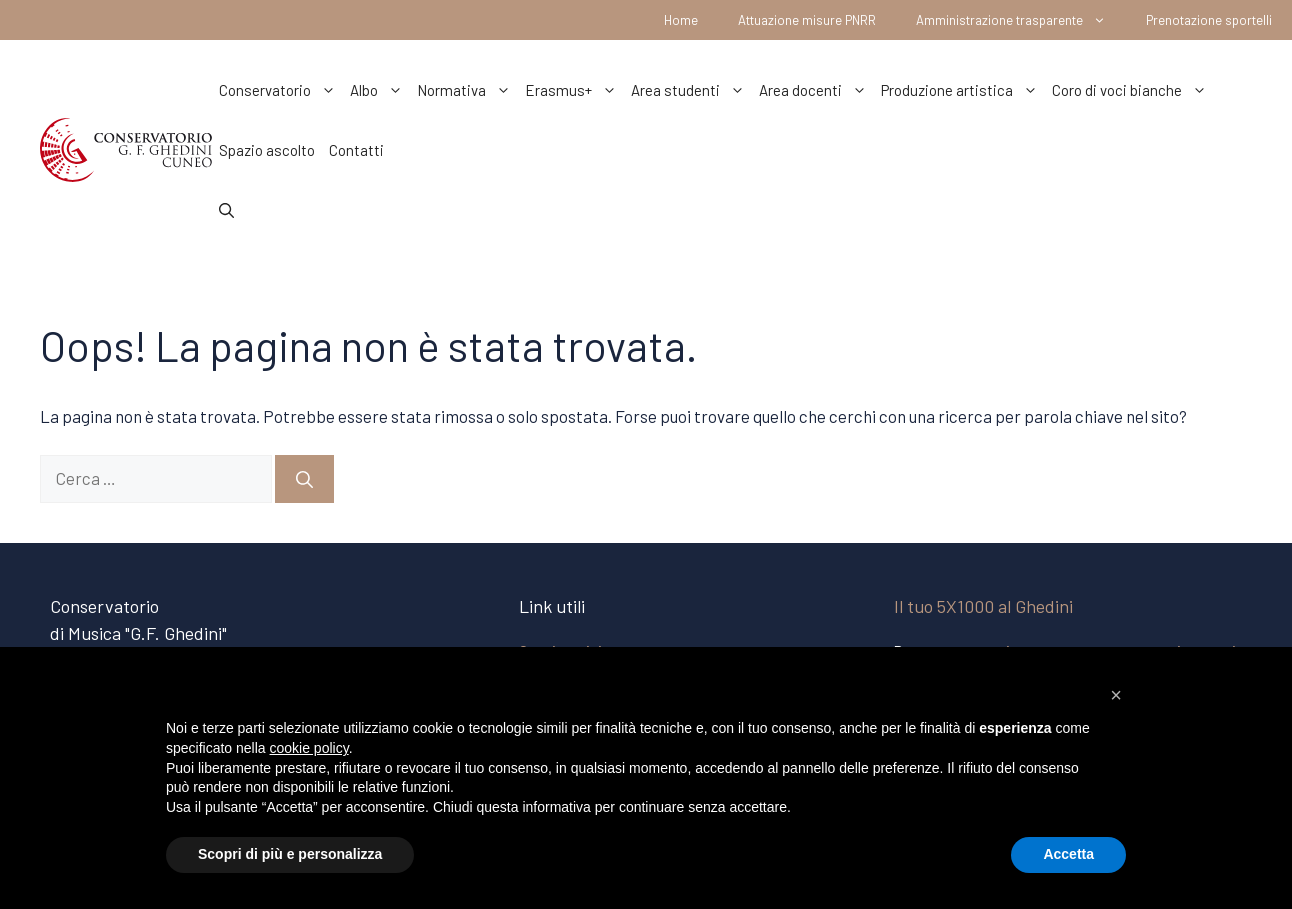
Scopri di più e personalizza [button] (290, 854)
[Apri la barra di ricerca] (226, 210)
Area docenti (816, 90)
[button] (1116, 695)
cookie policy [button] (309, 748)
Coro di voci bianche (1133, 90)
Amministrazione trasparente (1021, 20)
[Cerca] (304, 479)
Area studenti (691, 90)
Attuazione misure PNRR (807, 20)
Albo (380, 90)
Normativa (467, 90)
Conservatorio (281, 90)
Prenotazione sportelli (1209, 20)
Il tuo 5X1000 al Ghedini (983, 606)
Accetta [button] (1068, 854)
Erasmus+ (574, 90)
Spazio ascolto (267, 150)
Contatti (356, 150)
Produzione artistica (963, 90)
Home (681, 20)
